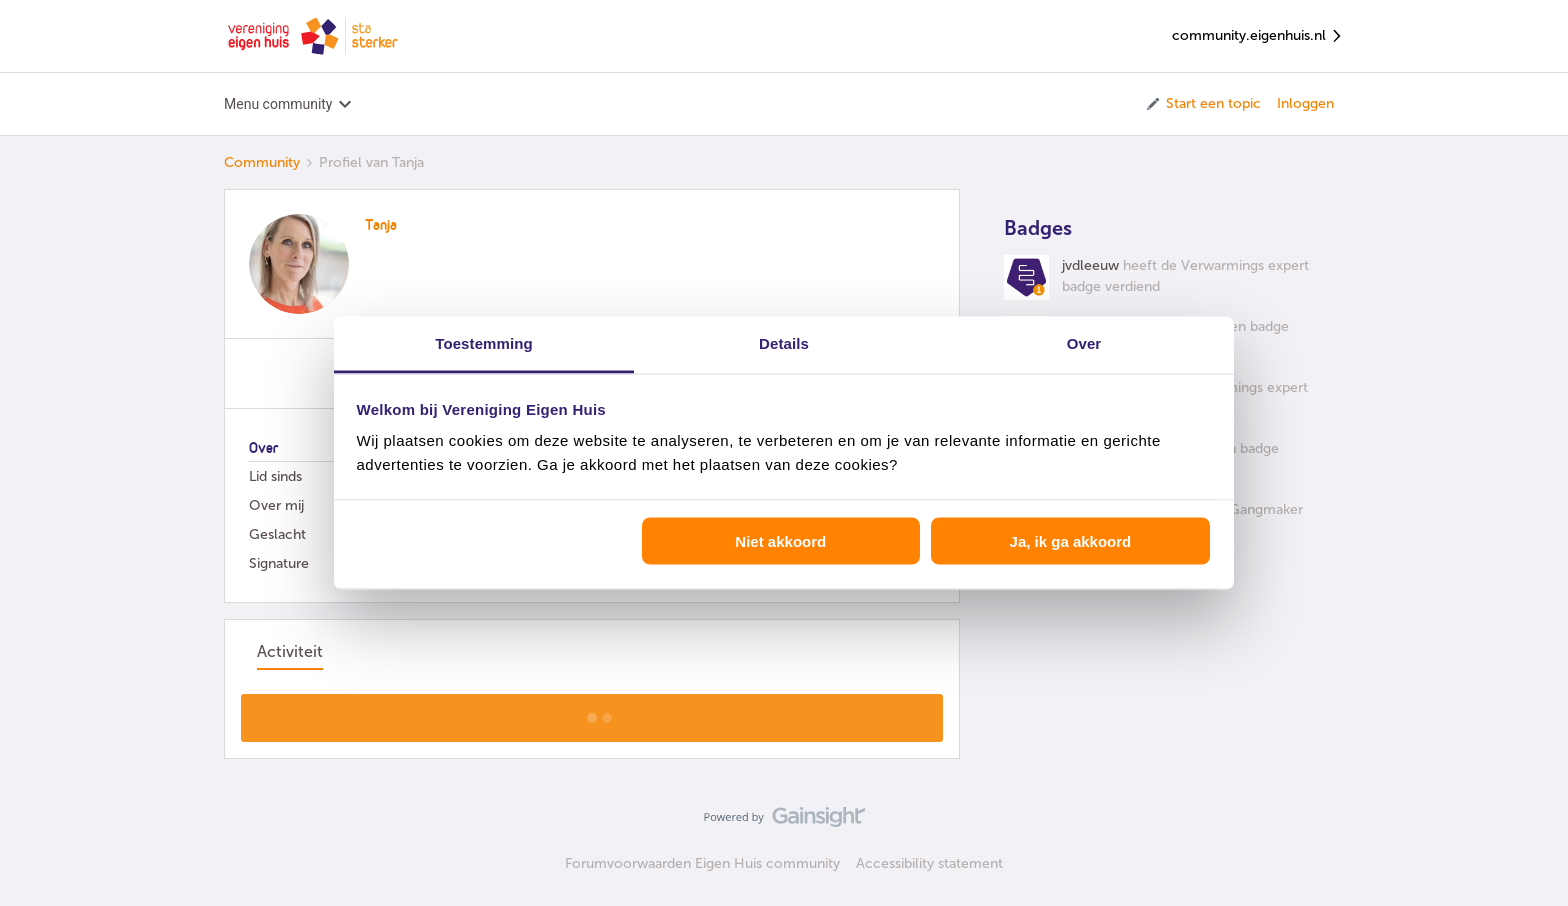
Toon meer (592, 712)
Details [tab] (784, 343)
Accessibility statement (929, 863)
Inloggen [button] (1305, 103)
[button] (1202, 104)
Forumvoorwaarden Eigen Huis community (702, 863)
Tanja (381, 226)
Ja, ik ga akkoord (1071, 540)
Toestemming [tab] (484, 343)
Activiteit (290, 651)
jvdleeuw (1090, 265)
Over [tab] (1084, 343)
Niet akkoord (780, 540)
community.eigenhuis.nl (1258, 36)
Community (262, 162)
